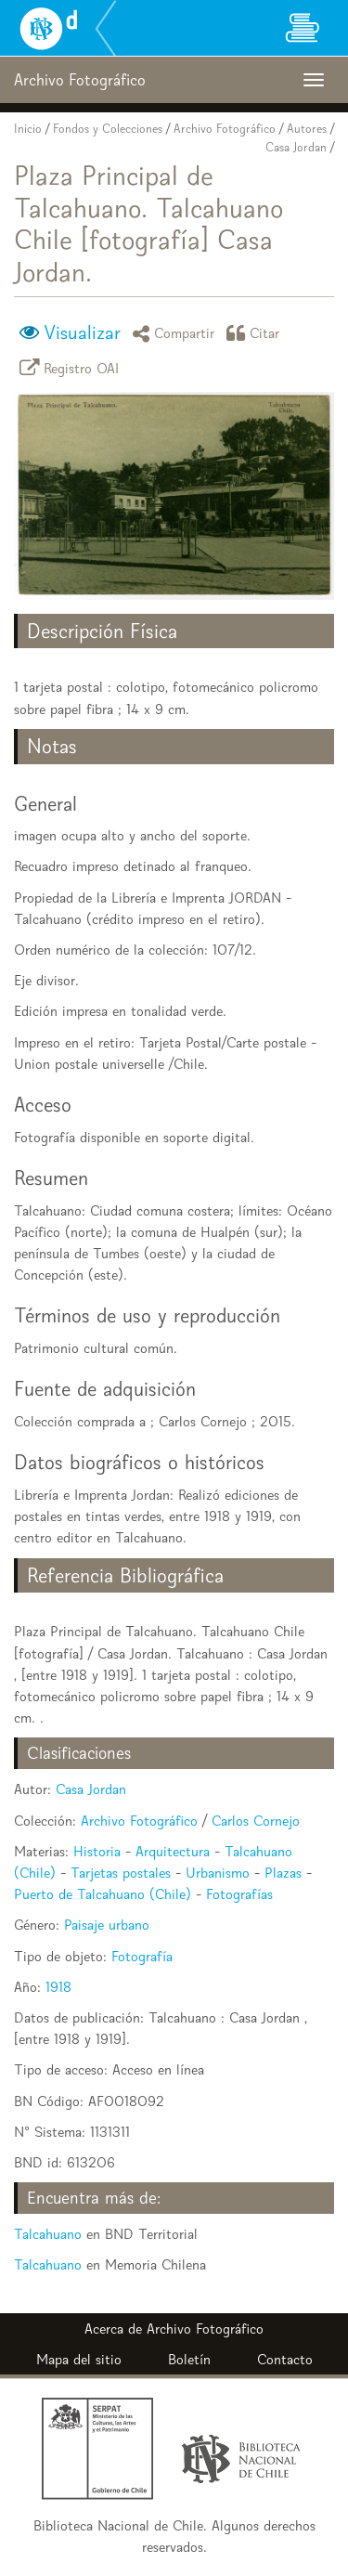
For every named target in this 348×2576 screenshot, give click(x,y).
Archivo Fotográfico (225, 129)
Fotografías (239, 1894)
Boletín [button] (189, 2359)
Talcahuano (48, 2234)
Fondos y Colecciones (107, 129)
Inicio (28, 129)
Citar (256, 333)
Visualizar (82, 332)
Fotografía (142, 1956)
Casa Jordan (296, 147)
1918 (58, 1987)
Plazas (283, 1872)
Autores (307, 129)
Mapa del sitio (79, 2359)
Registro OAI (72, 367)
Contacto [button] (285, 2359)
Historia (97, 1851)
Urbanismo (218, 1872)
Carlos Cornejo (256, 1820)
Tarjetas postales (121, 1872)
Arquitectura (172, 1851)
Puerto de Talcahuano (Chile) (102, 1894)
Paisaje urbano (106, 1924)
